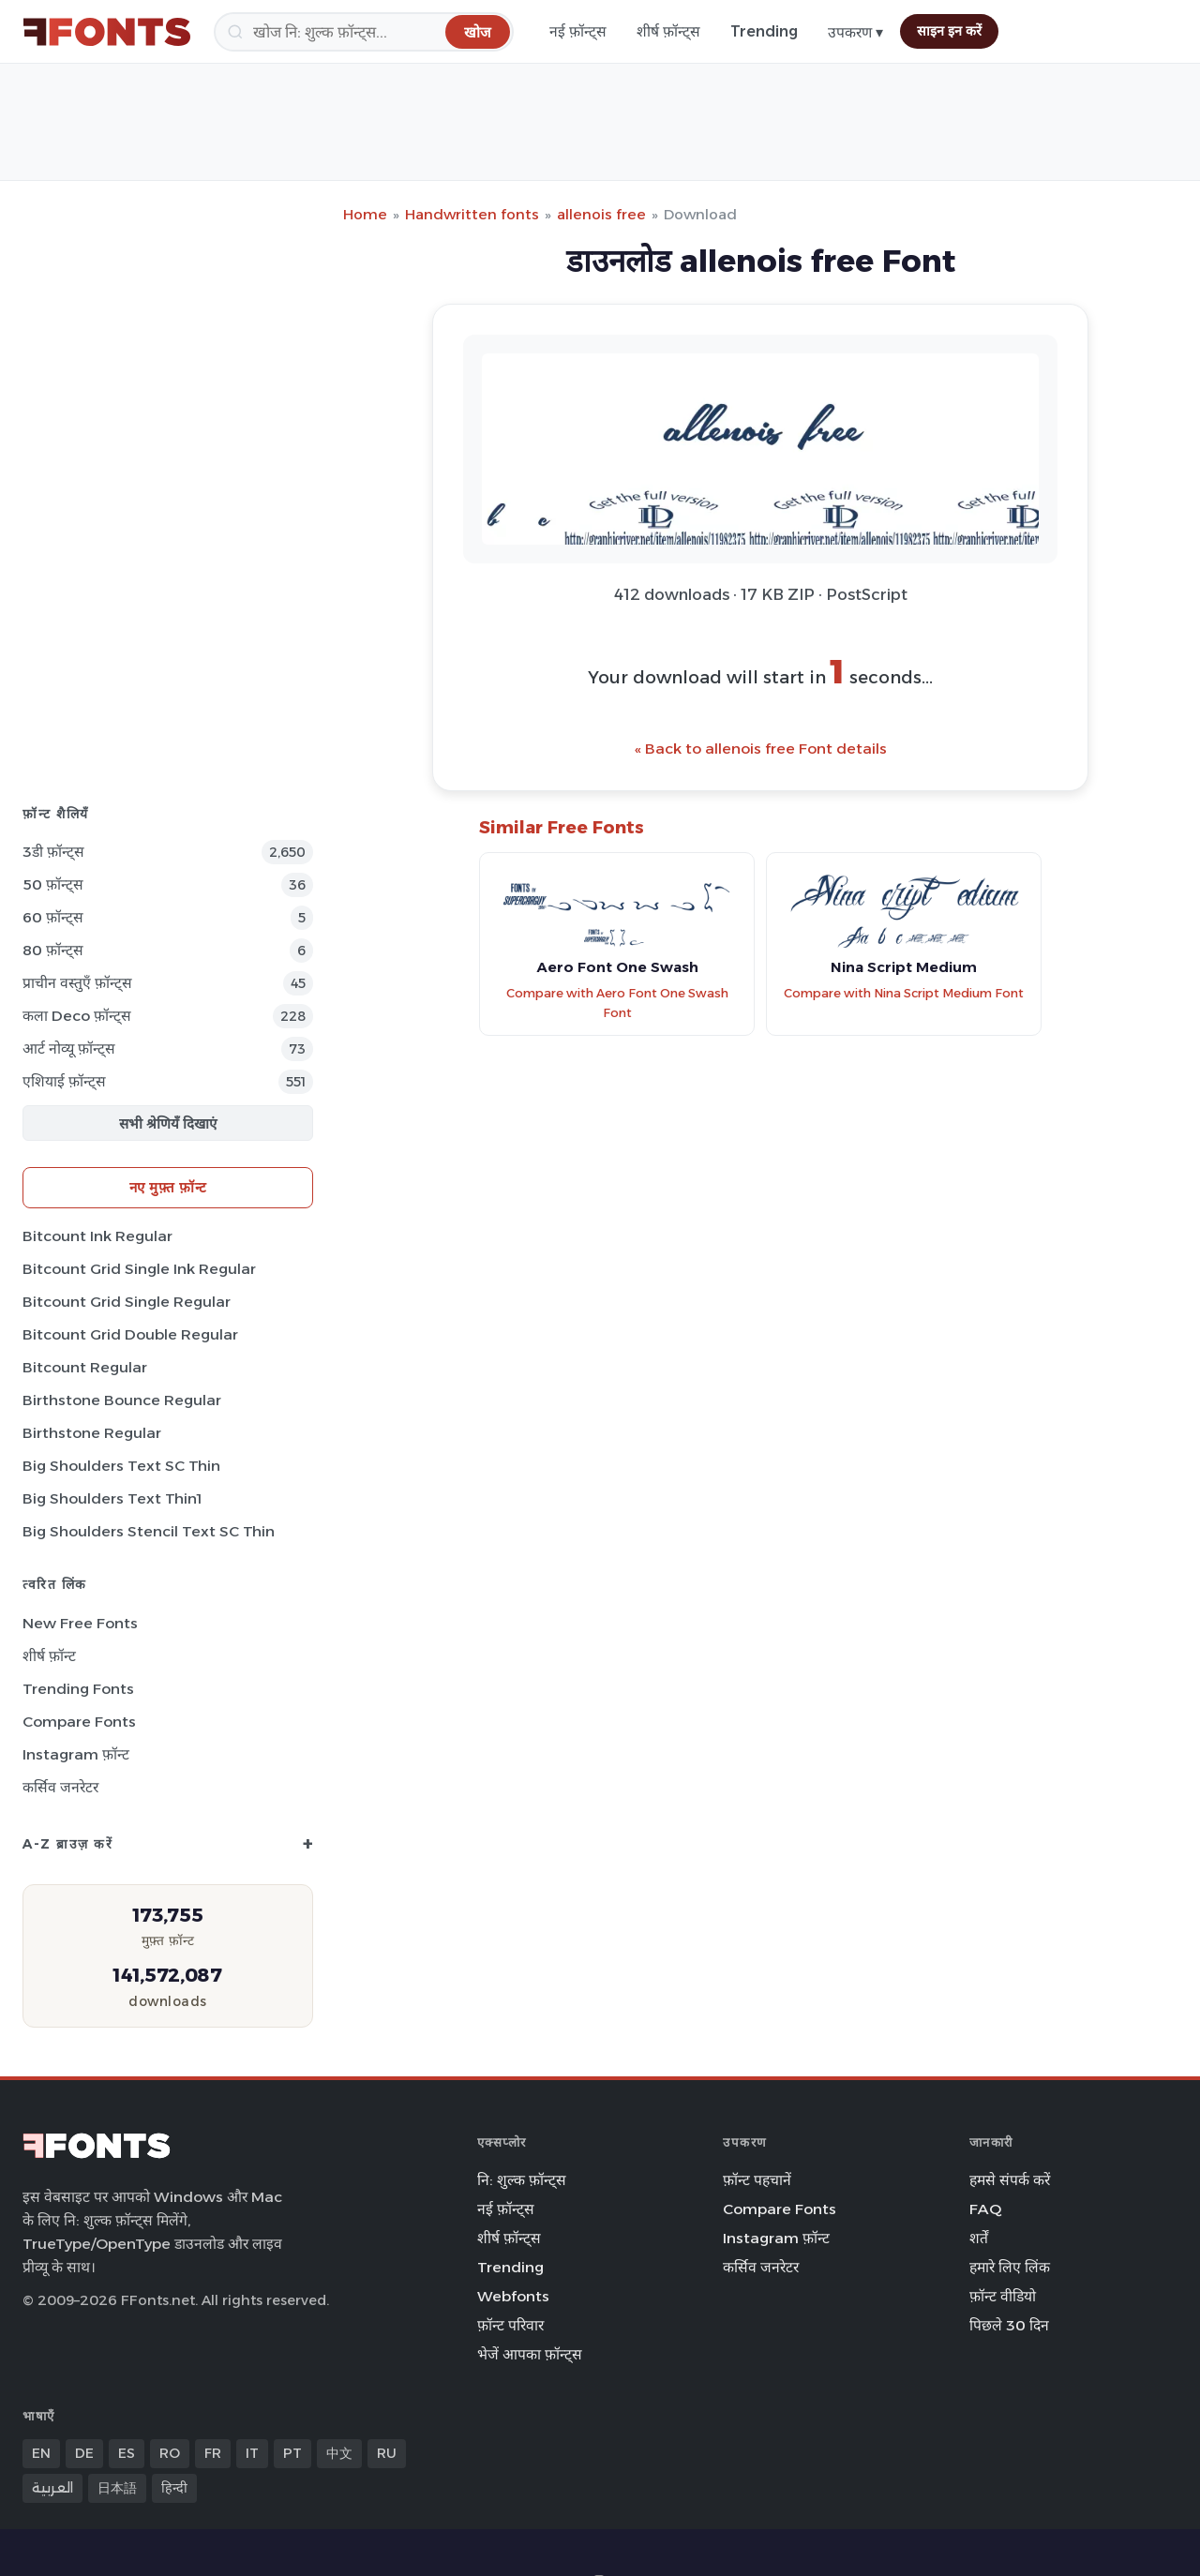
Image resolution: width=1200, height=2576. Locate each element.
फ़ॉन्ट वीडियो (1002, 2296)
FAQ (985, 2209)
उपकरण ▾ (855, 32)
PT (292, 2453)
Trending (764, 31)
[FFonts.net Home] (106, 32)
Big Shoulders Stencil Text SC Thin (148, 1531)
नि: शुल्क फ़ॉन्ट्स (521, 2180)
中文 (339, 2453)
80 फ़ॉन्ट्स (52, 950)
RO (169, 2453)
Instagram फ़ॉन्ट (75, 1754)
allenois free (601, 214)
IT (252, 2453)
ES (126, 2453)
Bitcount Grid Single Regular (126, 1301)
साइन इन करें (949, 30)
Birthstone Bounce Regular (121, 1400)
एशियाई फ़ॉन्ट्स (64, 1081)
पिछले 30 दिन (1009, 2325)
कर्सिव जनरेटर (60, 1787)
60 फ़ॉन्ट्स (52, 917)
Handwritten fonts (472, 214)
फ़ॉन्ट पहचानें (757, 2180)
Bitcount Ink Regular (97, 1236)
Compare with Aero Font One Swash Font (617, 1003)
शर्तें (978, 2238)
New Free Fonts (80, 1623)
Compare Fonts (79, 1721)
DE (84, 2453)
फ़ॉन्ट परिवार (510, 2325)
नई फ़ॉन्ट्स (578, 31)
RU (387, 2453)
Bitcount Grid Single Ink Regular (139, 1269)
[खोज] (364, 32)
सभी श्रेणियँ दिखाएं (168, 1123)
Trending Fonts (78, 1689)
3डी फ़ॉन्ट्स (53, 852)
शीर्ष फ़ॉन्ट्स (668, 31)
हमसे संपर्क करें (1009, 2180)
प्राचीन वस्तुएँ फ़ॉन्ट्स (77, 983)
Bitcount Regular (84, 1367)
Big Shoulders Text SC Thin (121, 1466)
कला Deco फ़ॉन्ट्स (76, 1016)
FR (212, 2453)
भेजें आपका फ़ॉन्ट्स (529, 2354)
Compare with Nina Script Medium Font (904, 993)
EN (41, 2453)
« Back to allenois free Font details (761, 748)
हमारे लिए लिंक (1009, 2267)
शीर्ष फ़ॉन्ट (49, 1656)
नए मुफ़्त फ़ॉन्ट (168, 1187)
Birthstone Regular (91, 1433)
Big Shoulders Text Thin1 (112, 1498)
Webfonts (513, 2296)
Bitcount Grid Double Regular (130, 1334)
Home (365, 214)
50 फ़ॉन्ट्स (52, 884)
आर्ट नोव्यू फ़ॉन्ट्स (68, 1048)
